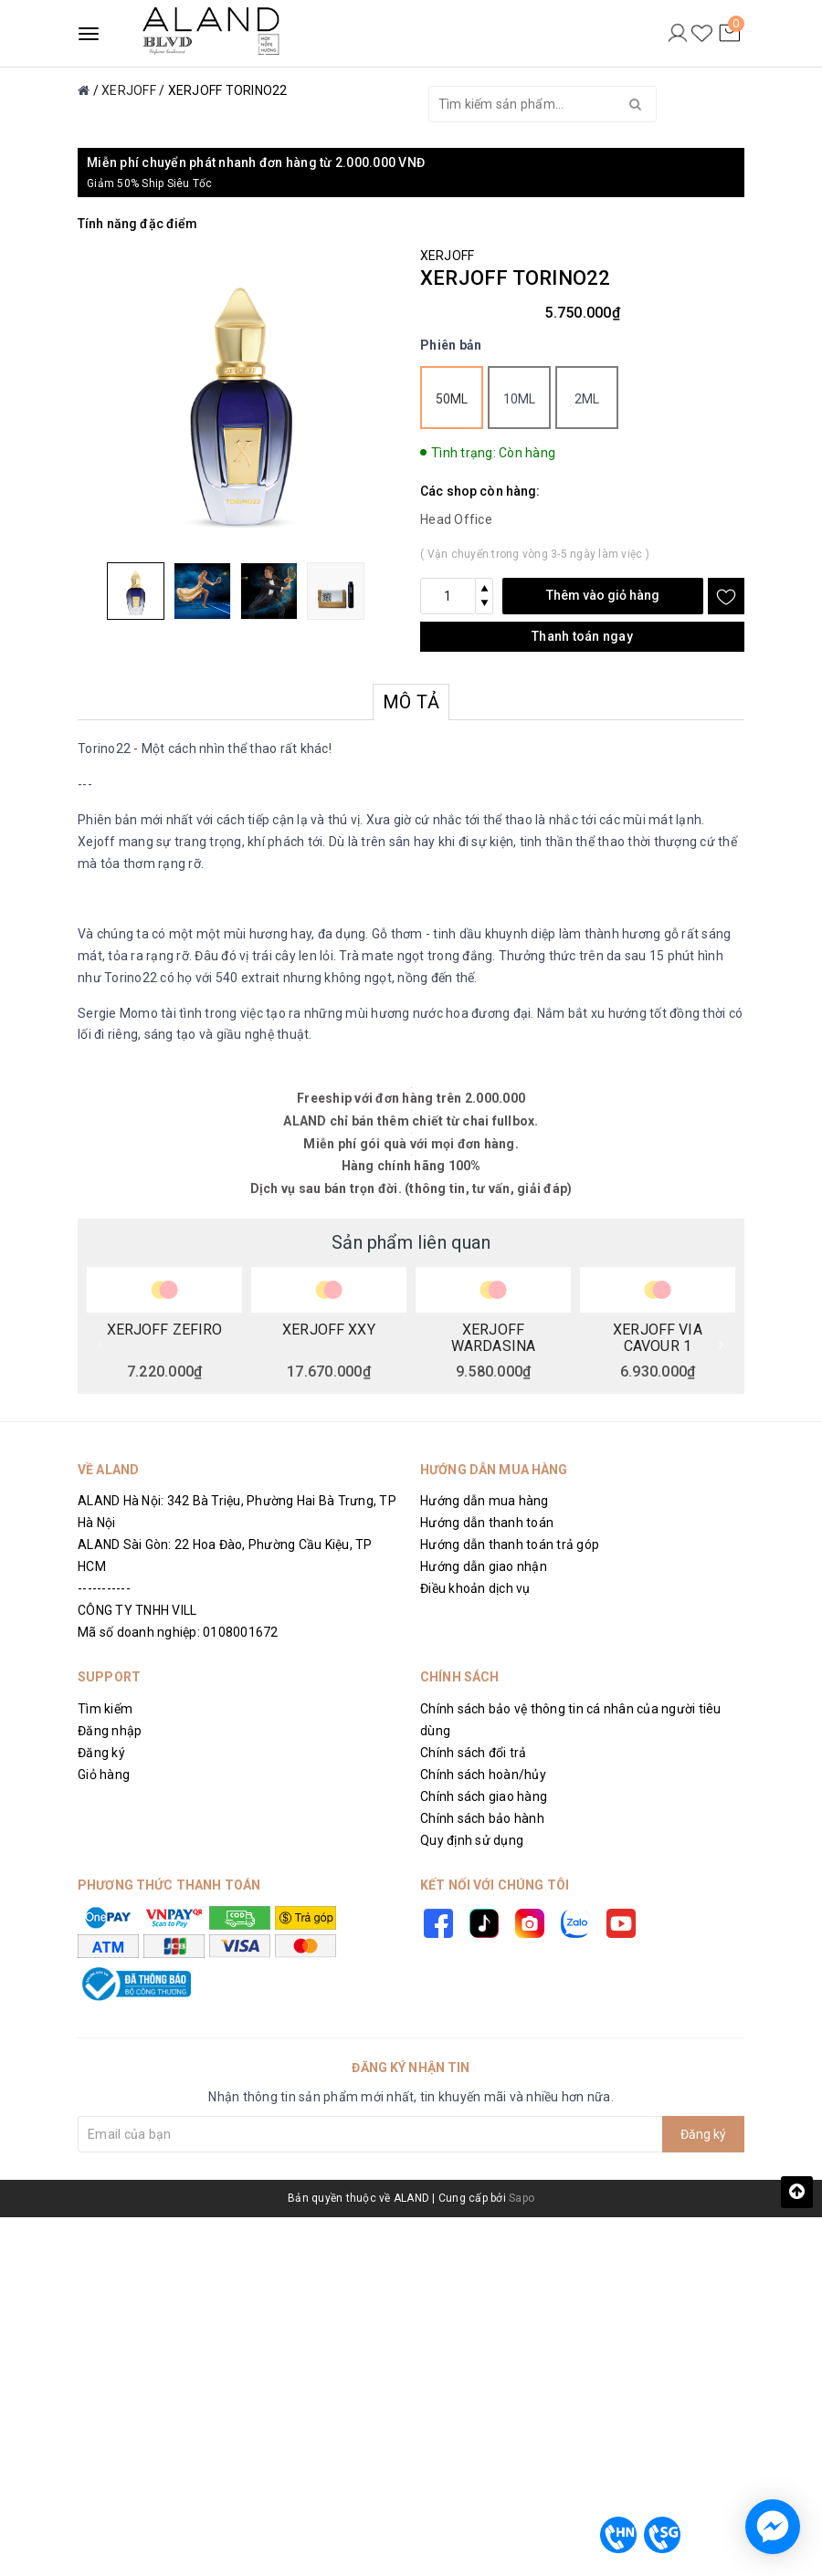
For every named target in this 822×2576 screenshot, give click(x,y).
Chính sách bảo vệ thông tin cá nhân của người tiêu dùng (571, 1720)
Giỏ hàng (104, 1774)
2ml (587, 399)
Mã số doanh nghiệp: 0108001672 (178, 1632)
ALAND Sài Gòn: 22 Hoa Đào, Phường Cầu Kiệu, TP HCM (225, 1555)
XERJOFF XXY (328, 1330)
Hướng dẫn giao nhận (483, 1566)
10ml (519, 399)
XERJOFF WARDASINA (493, 1337)
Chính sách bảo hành (482, 1818)
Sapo (521, 2198)
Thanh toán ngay (582, 636)
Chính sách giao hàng (483, 1796)
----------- (104, 1588)
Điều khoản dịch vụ (475, 1588)
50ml (452, 399)
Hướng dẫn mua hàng (484, 1500)
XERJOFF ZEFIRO (165, 1330)
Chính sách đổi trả (473, 1752)
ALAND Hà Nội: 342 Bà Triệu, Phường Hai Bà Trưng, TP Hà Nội (237, 1511)
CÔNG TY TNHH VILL (137, 1610)
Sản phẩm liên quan (411, 1242)
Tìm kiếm (105, 1709)
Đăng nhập (110, 1730)
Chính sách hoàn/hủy (483, 1774)
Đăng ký (101, 1752)
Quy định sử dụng (471, 1840)
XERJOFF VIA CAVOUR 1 (657, 1337)
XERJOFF (447, 255)
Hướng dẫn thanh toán (486, 1522)
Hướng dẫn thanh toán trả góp (509, 1544)
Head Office (456, 519)
